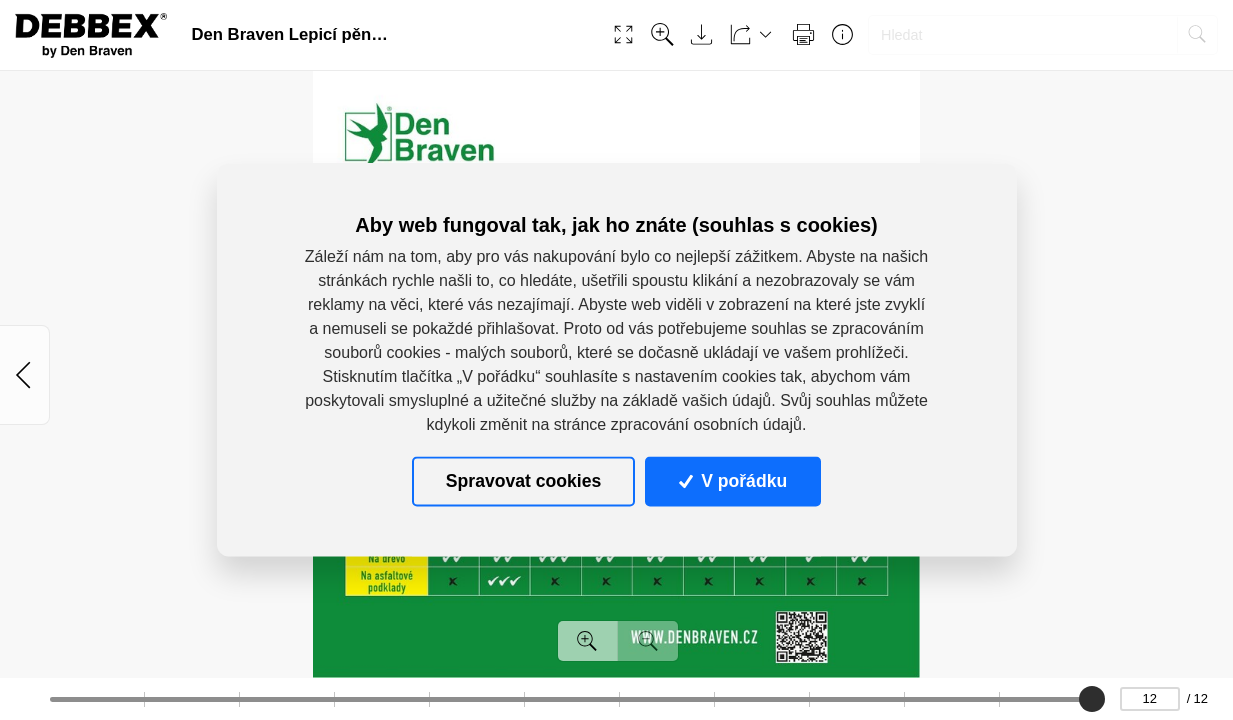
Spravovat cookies (523, 481)
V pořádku (733, 481)
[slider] (1093, 699)
